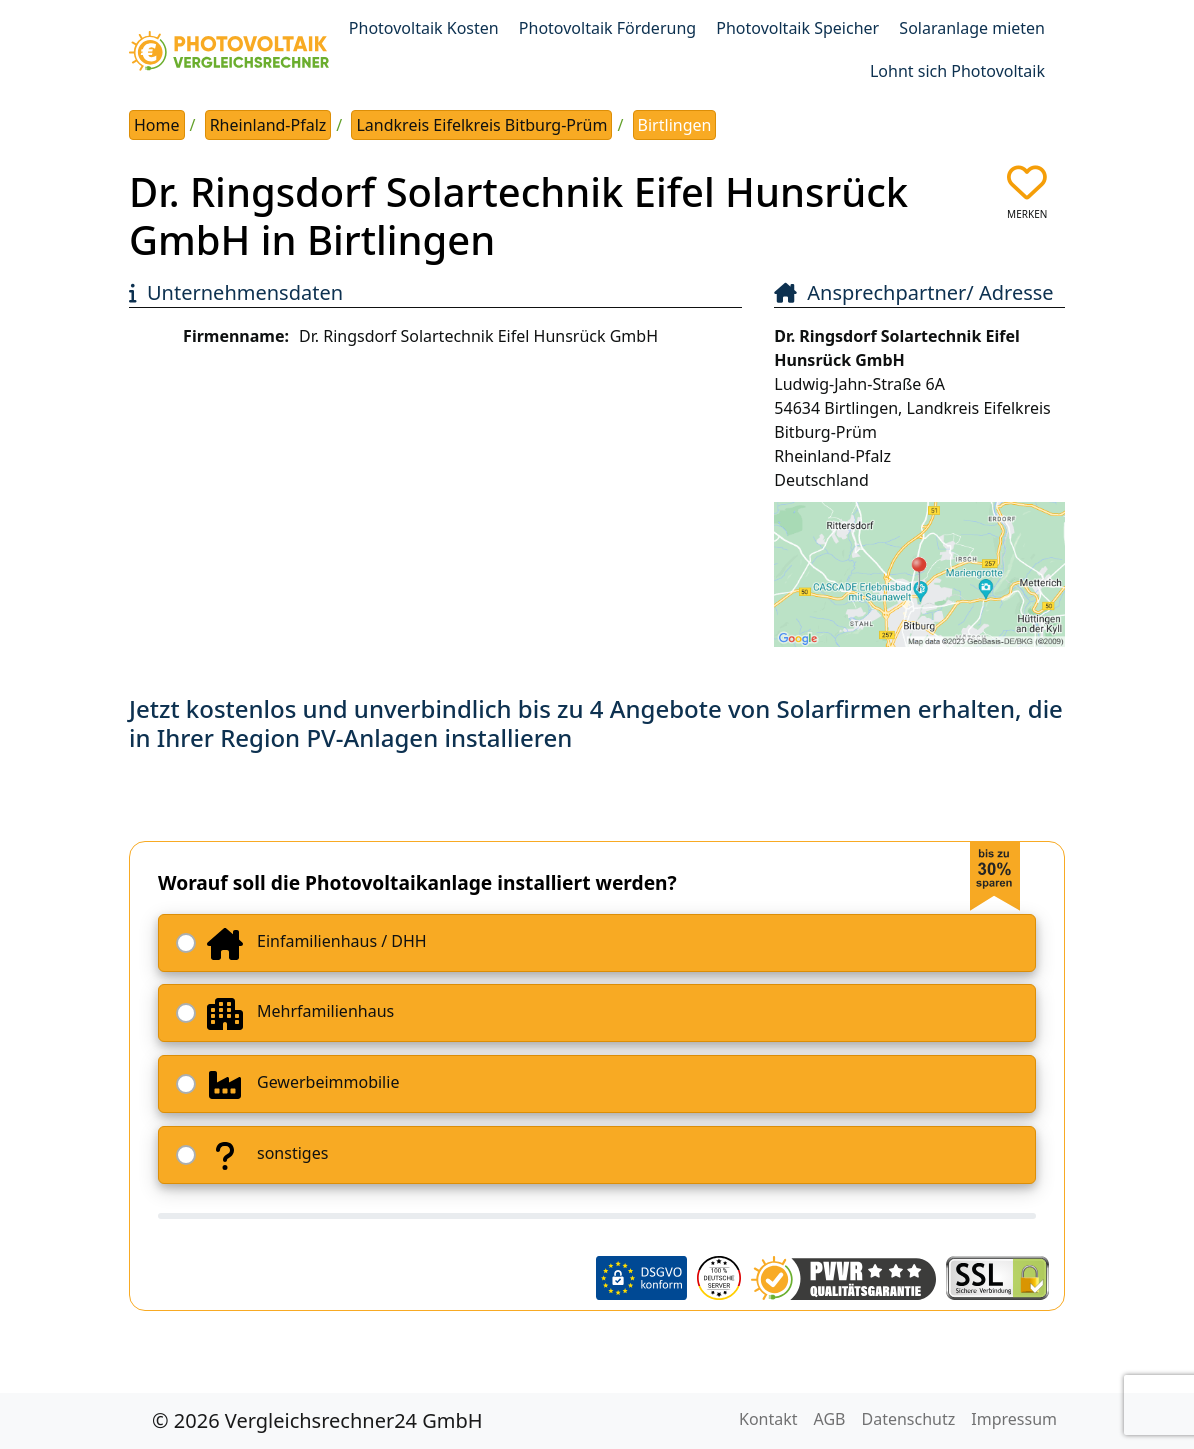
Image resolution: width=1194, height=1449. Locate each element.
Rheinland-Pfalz (268, 125)
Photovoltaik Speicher (797, 28)
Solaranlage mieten (972, 28)
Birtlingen (675, 125)
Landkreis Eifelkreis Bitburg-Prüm (481, 125)
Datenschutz (909, 1419)
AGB (830, 1419)
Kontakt (768, 1419)
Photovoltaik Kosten (424, 28)
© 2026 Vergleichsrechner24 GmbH (317, 1420)
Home (157, 125)
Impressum (1014, 1419)
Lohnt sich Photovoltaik (957, 71)
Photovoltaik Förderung (607, 28)
